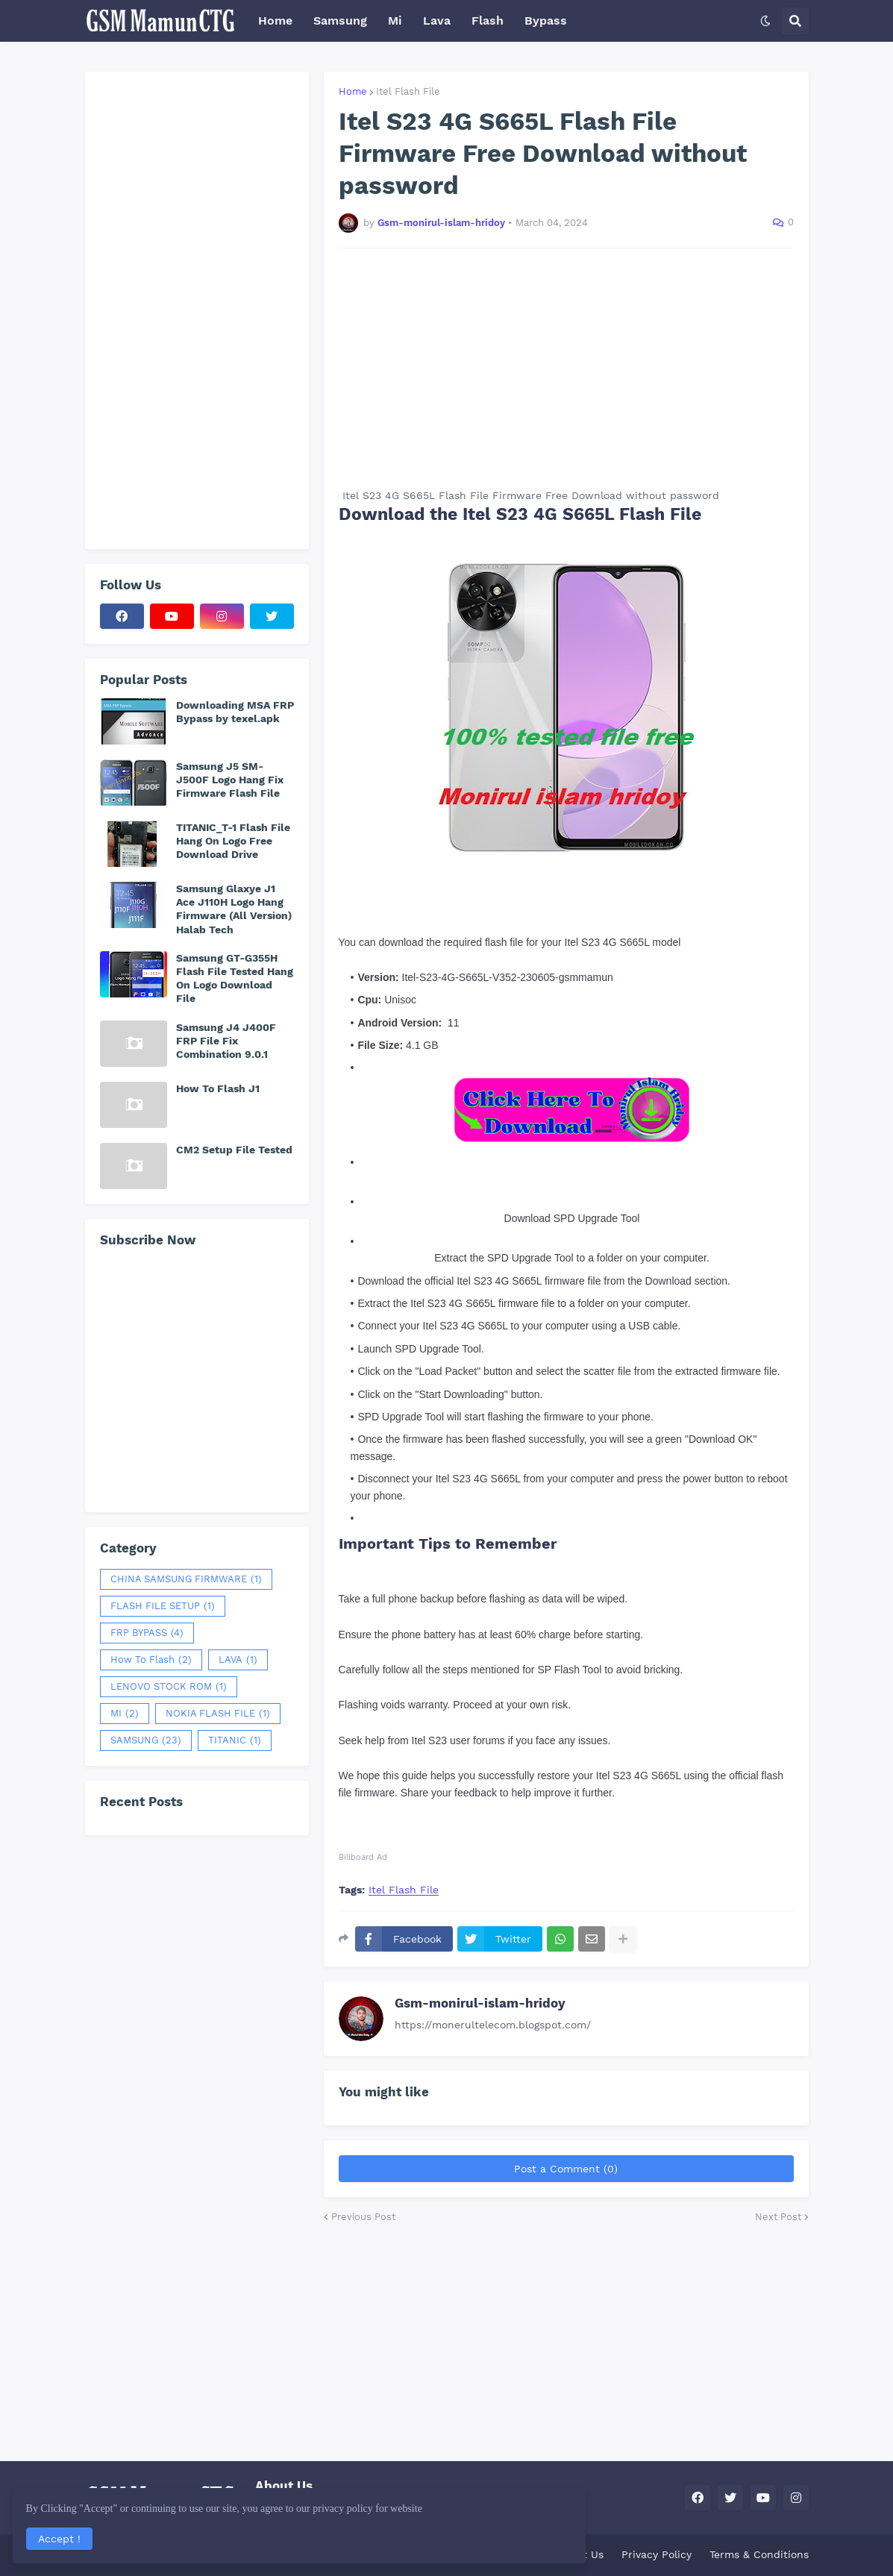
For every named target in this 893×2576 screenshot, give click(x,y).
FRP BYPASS (147, 1633)
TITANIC (234, 1740)
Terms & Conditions (759, 2554)
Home (353, 91)
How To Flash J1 (218, 1088)
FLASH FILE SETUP (162, 1606)
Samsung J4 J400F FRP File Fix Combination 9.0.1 (226, 1040)
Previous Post (363, 2217)
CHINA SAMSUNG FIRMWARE (186, 1579)
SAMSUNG (145, 1740)
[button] (765, 20)
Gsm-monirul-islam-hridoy (480, 2003)
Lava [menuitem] (437, 20)
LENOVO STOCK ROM (168, 1686)
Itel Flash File (408, 91)
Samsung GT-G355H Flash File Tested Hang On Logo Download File (234, 978)
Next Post (778, 2217)
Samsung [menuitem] (340, 20)
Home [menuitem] (275, 20)
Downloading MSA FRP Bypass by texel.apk (235, 711)
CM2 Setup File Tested (234, 1150)
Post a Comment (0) (566, 2169)
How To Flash (151, 1660)
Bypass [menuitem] (545, 20)
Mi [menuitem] (395, 20)
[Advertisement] (566, 367)
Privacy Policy (656, 2554)
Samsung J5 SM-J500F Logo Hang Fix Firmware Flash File (229, 779)
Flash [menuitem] (487, 20)
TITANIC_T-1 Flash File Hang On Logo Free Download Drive (233, 840)
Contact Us (575, 2554)
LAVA (238, 1660)
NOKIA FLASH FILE (218, 1713)
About (513, 2554)
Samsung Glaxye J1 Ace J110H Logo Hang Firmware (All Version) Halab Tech (234, 909)
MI (124, 1713)
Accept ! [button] (63, 2535)
